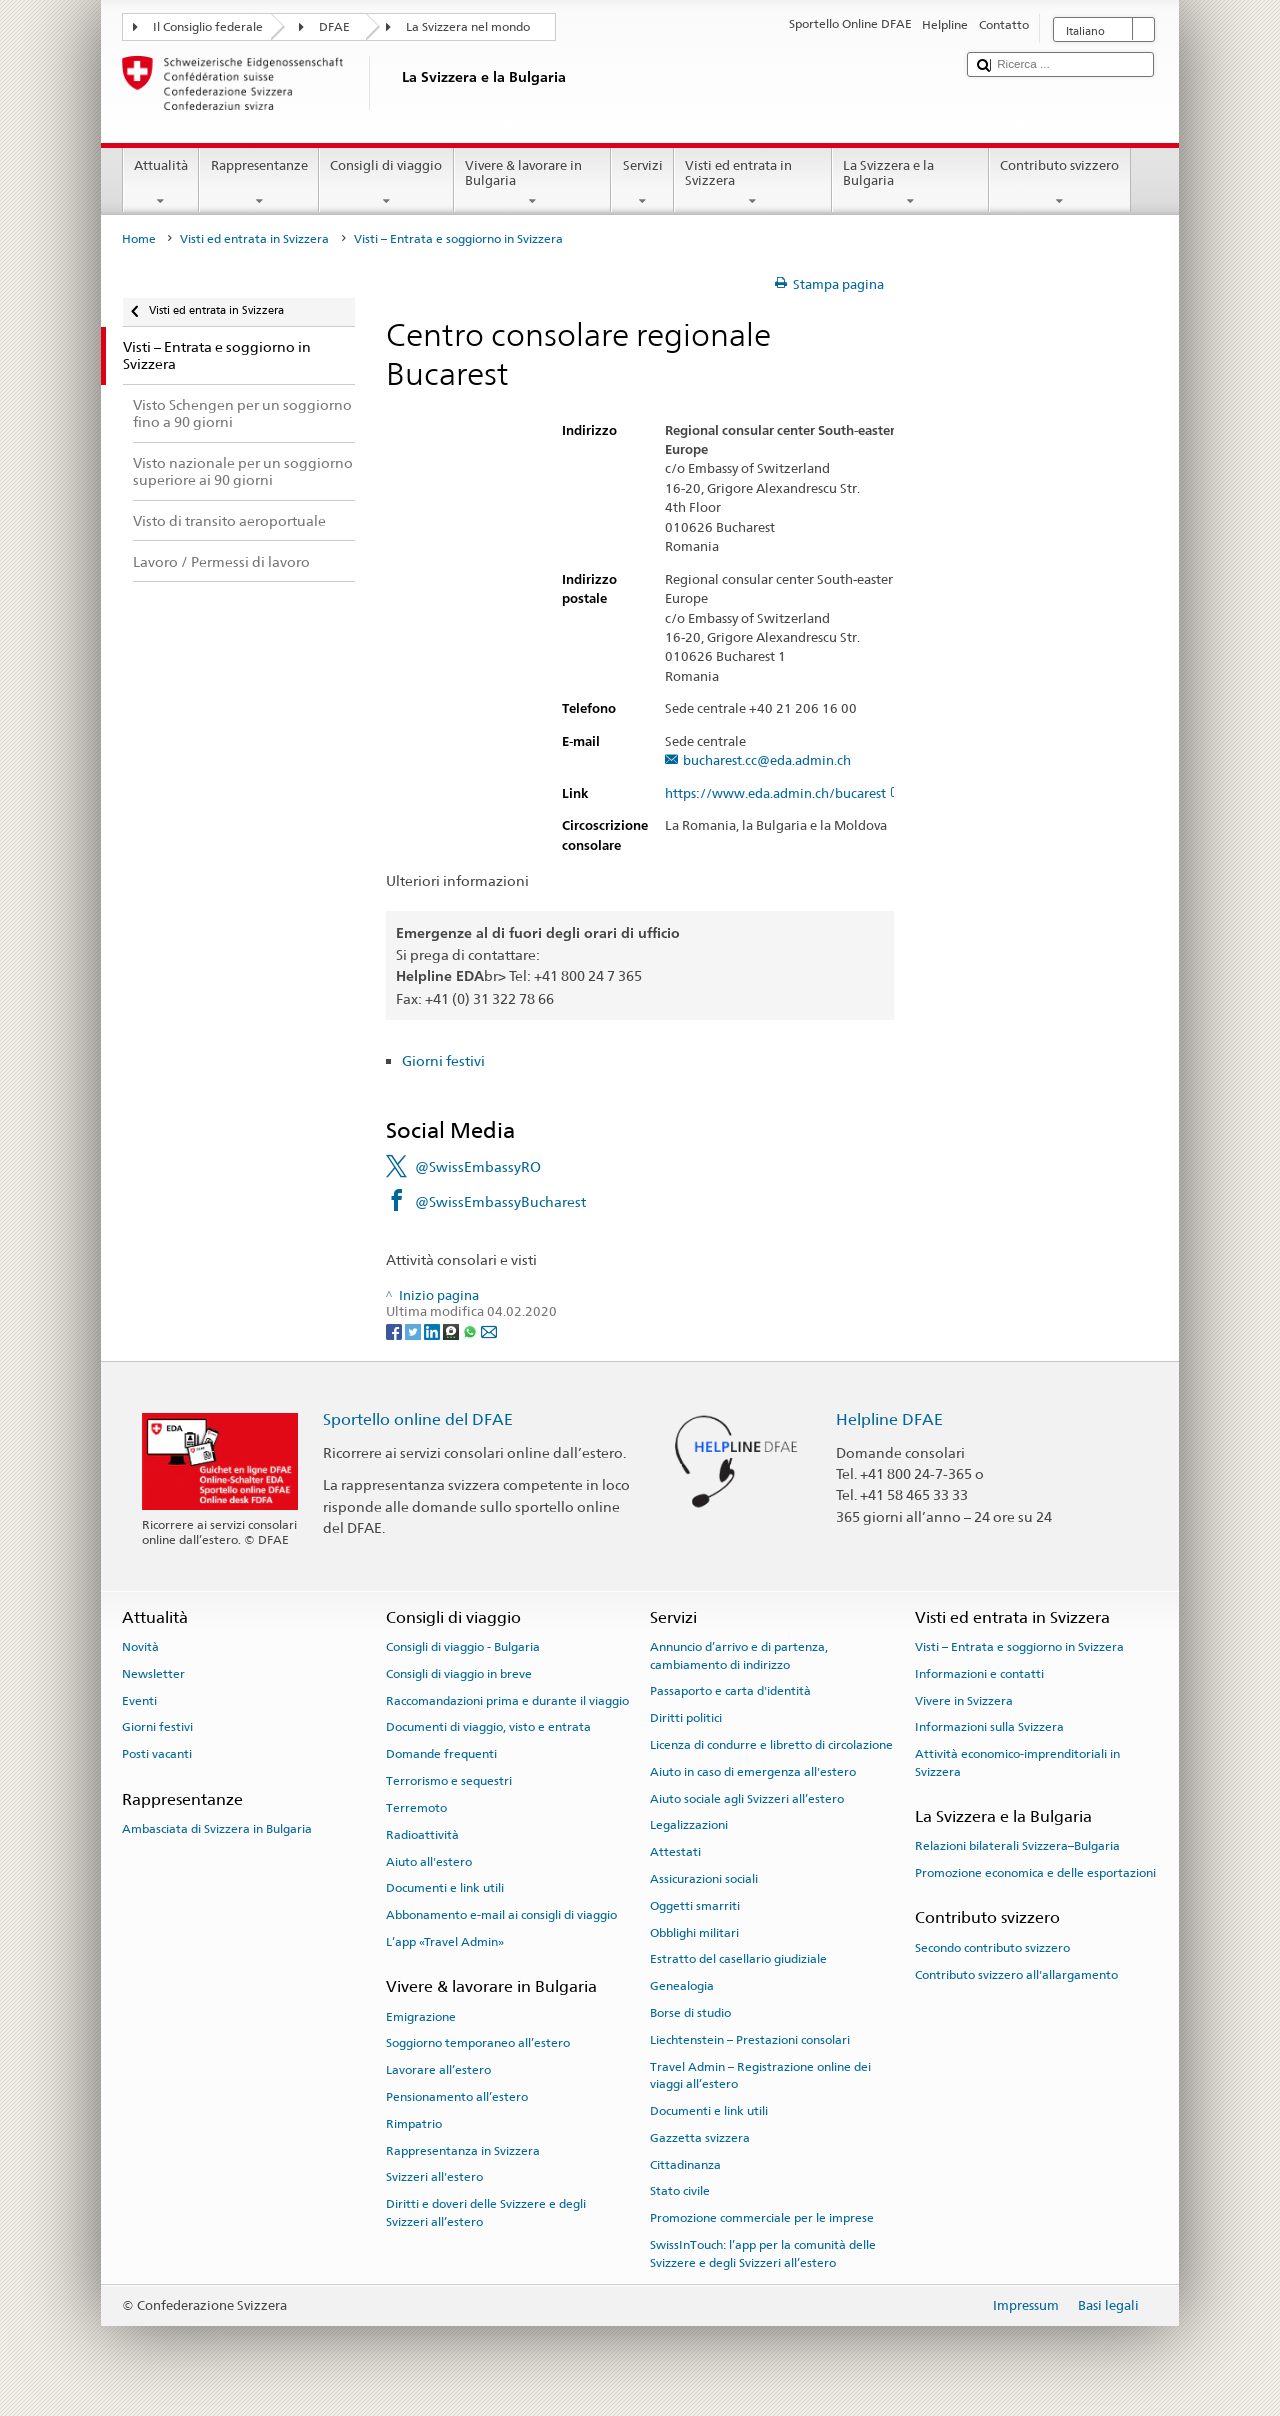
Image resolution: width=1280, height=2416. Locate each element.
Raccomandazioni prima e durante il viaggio (507, 1701)
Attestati (675, 1852)
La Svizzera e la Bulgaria (911, 183)
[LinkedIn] (433, 1330)
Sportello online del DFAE (418, 1419)
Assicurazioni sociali (704, 1879)
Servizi (642, 183)
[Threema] (452, 1330)
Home (139, 239)
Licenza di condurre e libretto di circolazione (771, 1745)
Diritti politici (686, 1718)
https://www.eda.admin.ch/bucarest (784, 794)
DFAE (334, 27)
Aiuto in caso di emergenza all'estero (753, 1772)
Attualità (161, 183)
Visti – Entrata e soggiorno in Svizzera (1019, 1647)
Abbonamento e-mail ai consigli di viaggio (501, 1915)
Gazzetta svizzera (700, 2138)
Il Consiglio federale (208, 27)
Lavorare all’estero (438, 2070)
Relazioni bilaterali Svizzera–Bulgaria (1017, 1846)
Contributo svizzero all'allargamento (1016, 1974)
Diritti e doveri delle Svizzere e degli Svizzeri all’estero (486, 2212)
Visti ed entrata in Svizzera (753, 183)
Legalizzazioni (689, 1825)
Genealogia (682, 1986)
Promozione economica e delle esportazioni (1035, 1873)
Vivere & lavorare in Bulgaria (533, 183)
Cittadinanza (685, 2164)
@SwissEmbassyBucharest (500, 1201)
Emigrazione (421, 2016)
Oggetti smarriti (695, 1906)
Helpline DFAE (889, 1419)
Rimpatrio (414, 2124)
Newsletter (153, 1674)
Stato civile (680, 2191)
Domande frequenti (441, 1754)
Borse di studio (690, 2013)
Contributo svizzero (1060, 183)
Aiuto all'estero (429, 1861)
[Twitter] (414, 1330)
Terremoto (416, 1808)
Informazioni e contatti (979, 1674)
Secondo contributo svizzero (992, 1948)
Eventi (139, 1701)
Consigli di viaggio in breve (459, 1674)
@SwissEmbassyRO (478, 1166)
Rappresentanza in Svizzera (463, 2150)
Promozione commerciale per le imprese (762, 2218)
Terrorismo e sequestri (449, 1781)
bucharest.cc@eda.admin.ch (767, 761)
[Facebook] (395, 1330)
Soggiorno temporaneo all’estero (478, 2043)
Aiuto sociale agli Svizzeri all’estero (747, 1798)
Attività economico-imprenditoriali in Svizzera (1017, 1762)
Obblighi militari (694, 1932)
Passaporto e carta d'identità (730, 1691)
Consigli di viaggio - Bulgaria (463, 1647)
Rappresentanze (259, 183)
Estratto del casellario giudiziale (738, 1959)
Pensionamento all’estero (457, 2097)
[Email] (489, 1330)
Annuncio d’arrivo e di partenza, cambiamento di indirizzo (739, 1655)
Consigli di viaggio (386, 183)
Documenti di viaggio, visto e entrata (488, 1727)
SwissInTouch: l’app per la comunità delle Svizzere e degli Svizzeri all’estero (763, 2253)
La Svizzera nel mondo (468, 27)
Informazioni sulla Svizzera (989, 1727)
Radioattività (422, 1835)
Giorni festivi (443, 1060)
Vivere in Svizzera (964, 1701)
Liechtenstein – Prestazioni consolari (750, 2040)
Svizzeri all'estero (434, 2177)
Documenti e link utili (445, 1888)
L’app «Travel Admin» (445, 1942)
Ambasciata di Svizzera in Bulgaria (217, 1829)
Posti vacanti (157, 1754)
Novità (140, 1647)
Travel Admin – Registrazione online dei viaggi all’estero (760, 2075)
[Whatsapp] (471, 1330)
